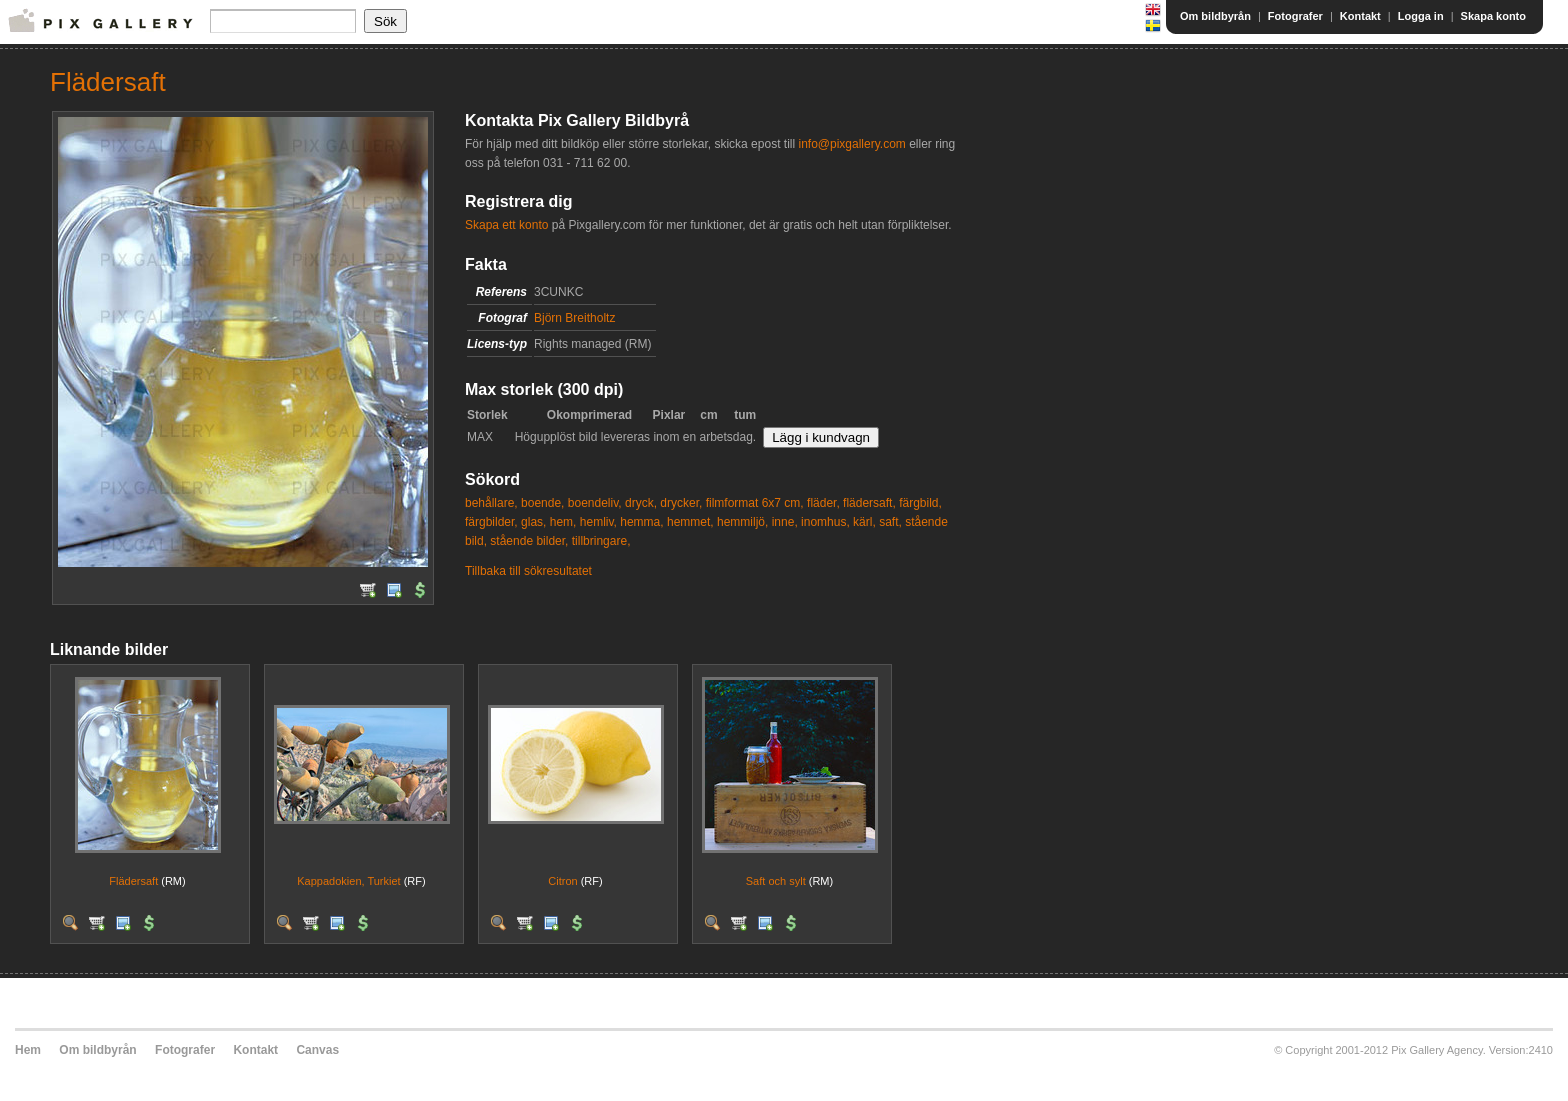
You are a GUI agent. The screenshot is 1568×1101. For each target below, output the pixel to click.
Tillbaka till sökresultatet (528, 571)
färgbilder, (491, 522)
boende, (542, 503)
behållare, (491, 503)
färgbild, (920, 503)
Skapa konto (1493, 16)
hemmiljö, (742, 522)
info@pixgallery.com (851, 144)
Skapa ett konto (506, 225)
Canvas (317, 1050)
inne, (785, 522)
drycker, (681, 503)
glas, (533, 522)
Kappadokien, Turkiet (348, 881)
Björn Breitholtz (574, 318)
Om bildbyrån (1215, 16)
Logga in (1421, 16)
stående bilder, (529, 541)
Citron (562, 881)
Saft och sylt (776, 881)
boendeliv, (595, 503)
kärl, (864, 522)
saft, (890, 522)
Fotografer (1295, 16)
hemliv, (598, 522)
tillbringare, (601, 541)
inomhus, (825, 522)
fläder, (823, 503)
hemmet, (690, 522)
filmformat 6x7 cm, (755, 503)
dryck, (641, 503)
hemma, (641, 522)
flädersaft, (869, 503)
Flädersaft (133, 881)
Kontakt (1360, 16)
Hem (28, 1050)
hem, (563, 522)
